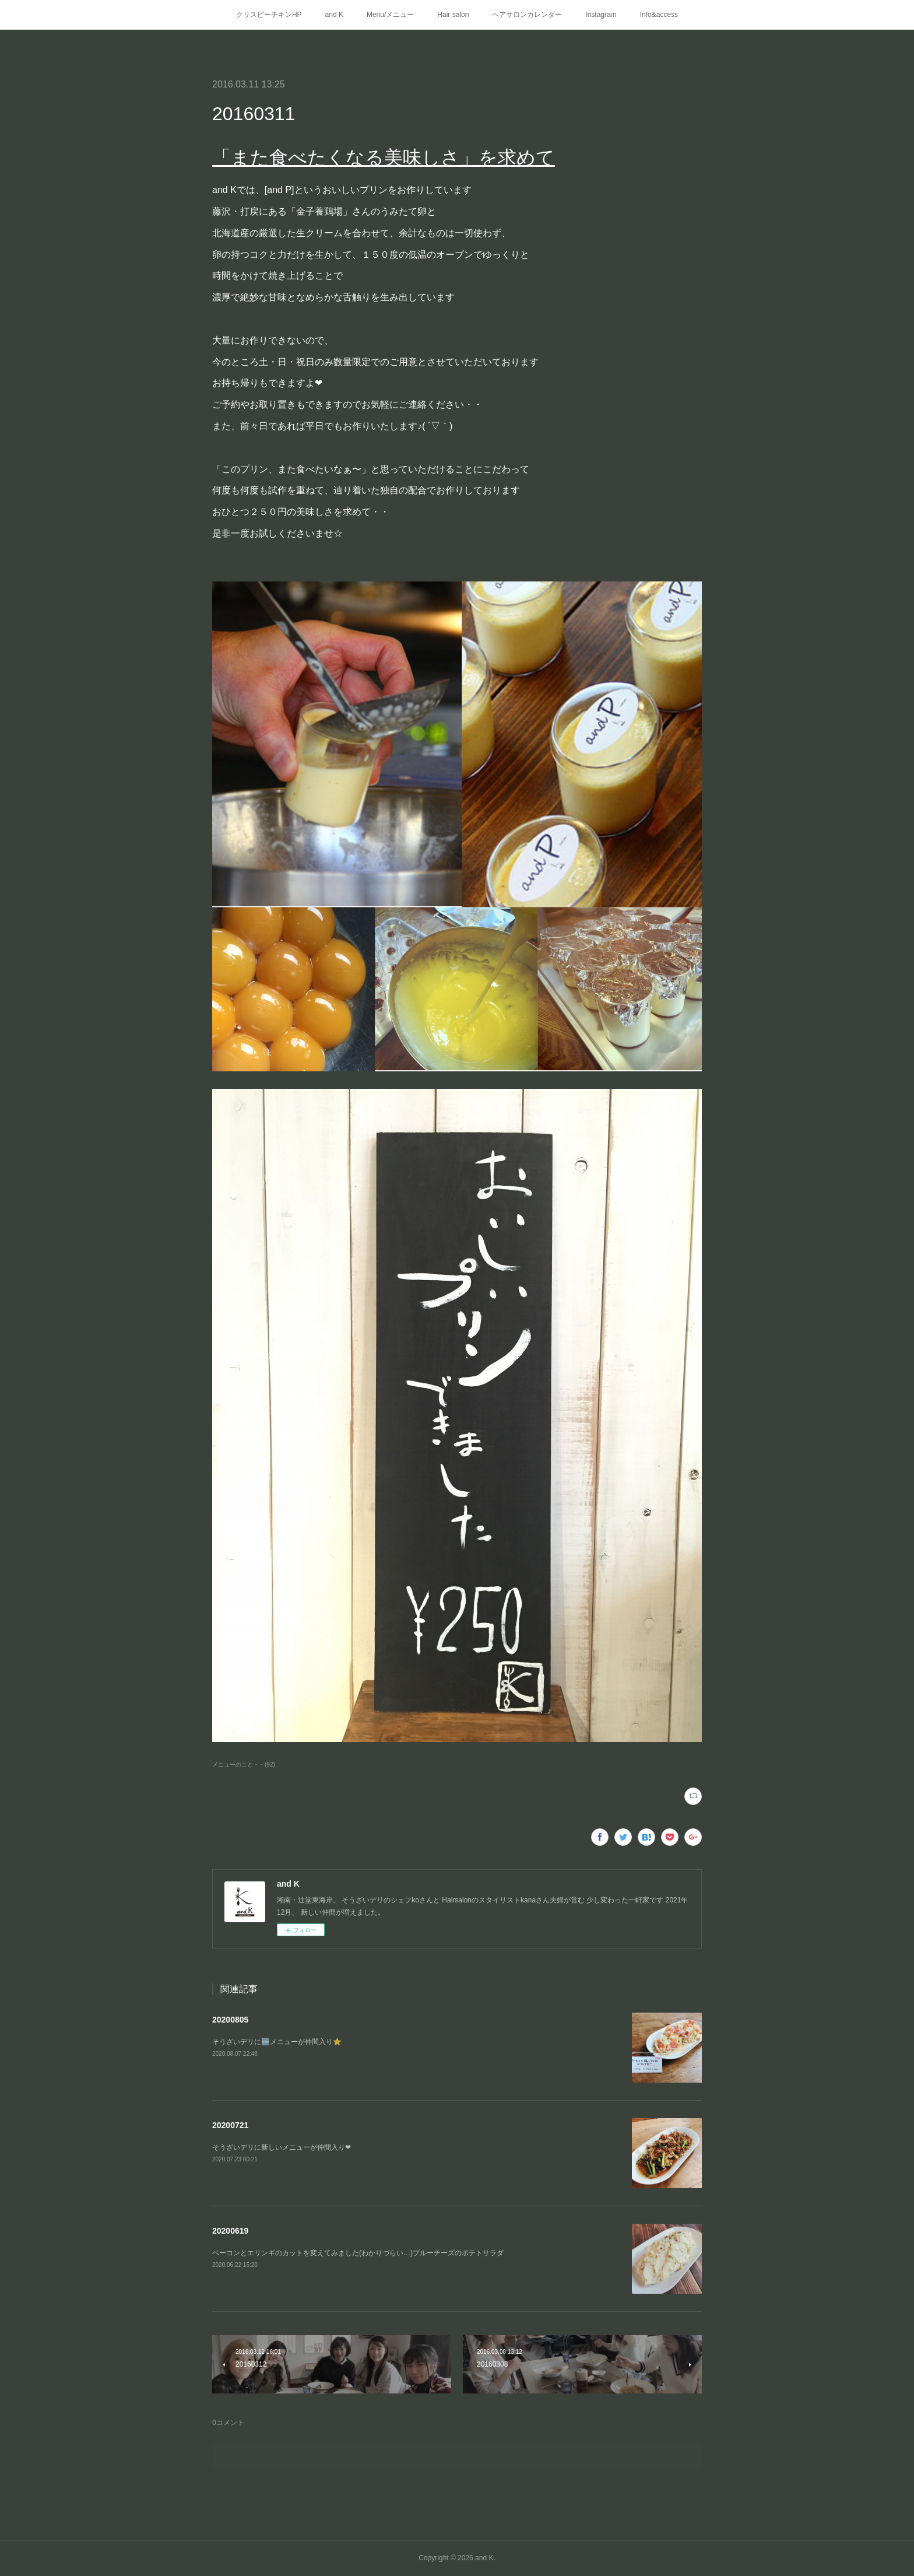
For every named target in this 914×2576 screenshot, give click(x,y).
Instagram (600, 14)
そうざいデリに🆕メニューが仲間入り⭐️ (277, 2042)
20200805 (230, 2019)
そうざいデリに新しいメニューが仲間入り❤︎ (281, 2147)
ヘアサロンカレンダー (527, 14)
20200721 (230, 2125)
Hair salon (453, 14)
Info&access (659, 14)
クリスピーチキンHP (269, 14)
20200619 (230, 2230)
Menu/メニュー (390, 14)
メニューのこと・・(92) (243, 1764)
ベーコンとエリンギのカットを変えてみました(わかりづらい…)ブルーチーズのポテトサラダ (358, 2253)
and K (334, 14)
